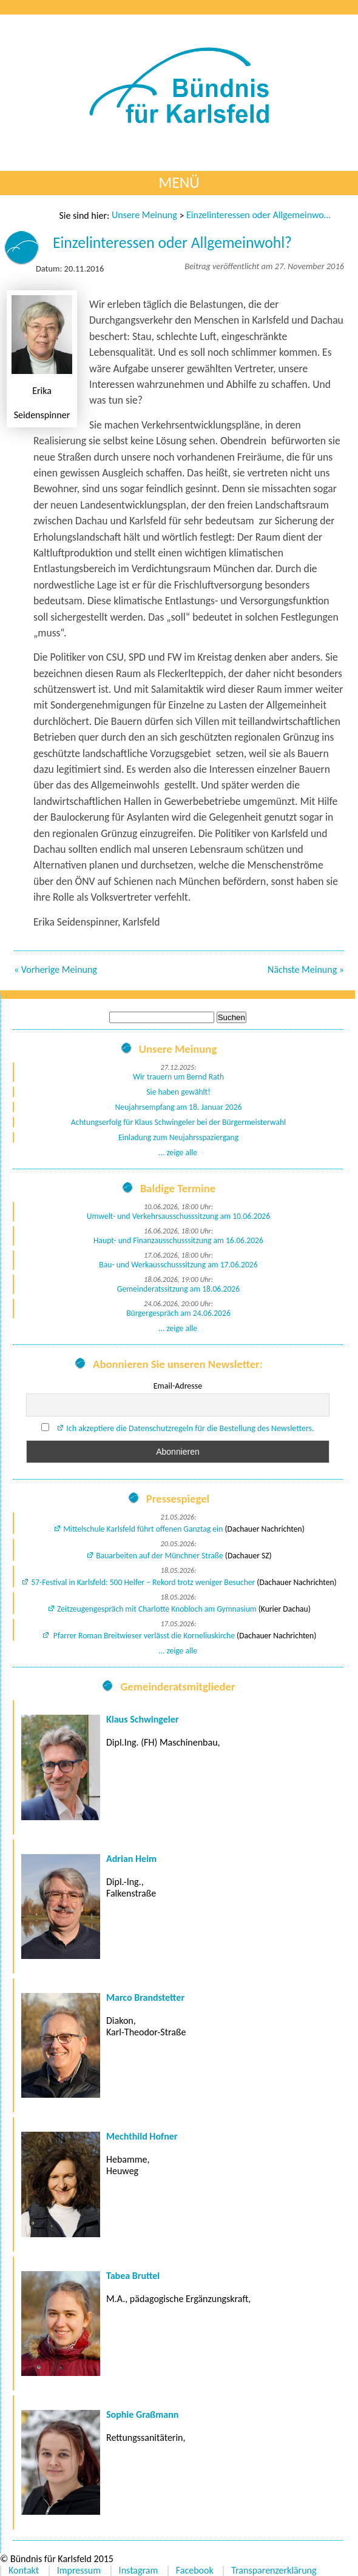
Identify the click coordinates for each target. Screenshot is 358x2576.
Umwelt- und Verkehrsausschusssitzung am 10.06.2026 (178, 1216)
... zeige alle (177, 1152)
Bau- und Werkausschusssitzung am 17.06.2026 (178, 1265)
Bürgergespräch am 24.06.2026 (178, 1313)
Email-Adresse (178, 1386)
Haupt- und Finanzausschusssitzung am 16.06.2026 (178, 1240)
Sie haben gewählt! (178, 1092)
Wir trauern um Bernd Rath (178, 1077)
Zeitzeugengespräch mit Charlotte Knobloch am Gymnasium (157, 1609)
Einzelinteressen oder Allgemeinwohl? (259, 215)
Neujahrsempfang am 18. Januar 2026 (178, 1107)
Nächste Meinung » (306, 969)
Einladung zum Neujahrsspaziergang (178, 1137)
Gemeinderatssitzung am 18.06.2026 (178, 1289)
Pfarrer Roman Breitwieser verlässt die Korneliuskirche (143, 1635)
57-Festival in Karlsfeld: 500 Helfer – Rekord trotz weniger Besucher (143, 1582)
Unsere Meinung (144, 215)
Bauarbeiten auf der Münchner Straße (159, 1555)
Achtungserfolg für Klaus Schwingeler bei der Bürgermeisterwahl (178, 1122)
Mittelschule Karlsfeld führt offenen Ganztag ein (143, 1529)
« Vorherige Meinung (55, 969)
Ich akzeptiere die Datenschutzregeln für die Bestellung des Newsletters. (190, 1428)
